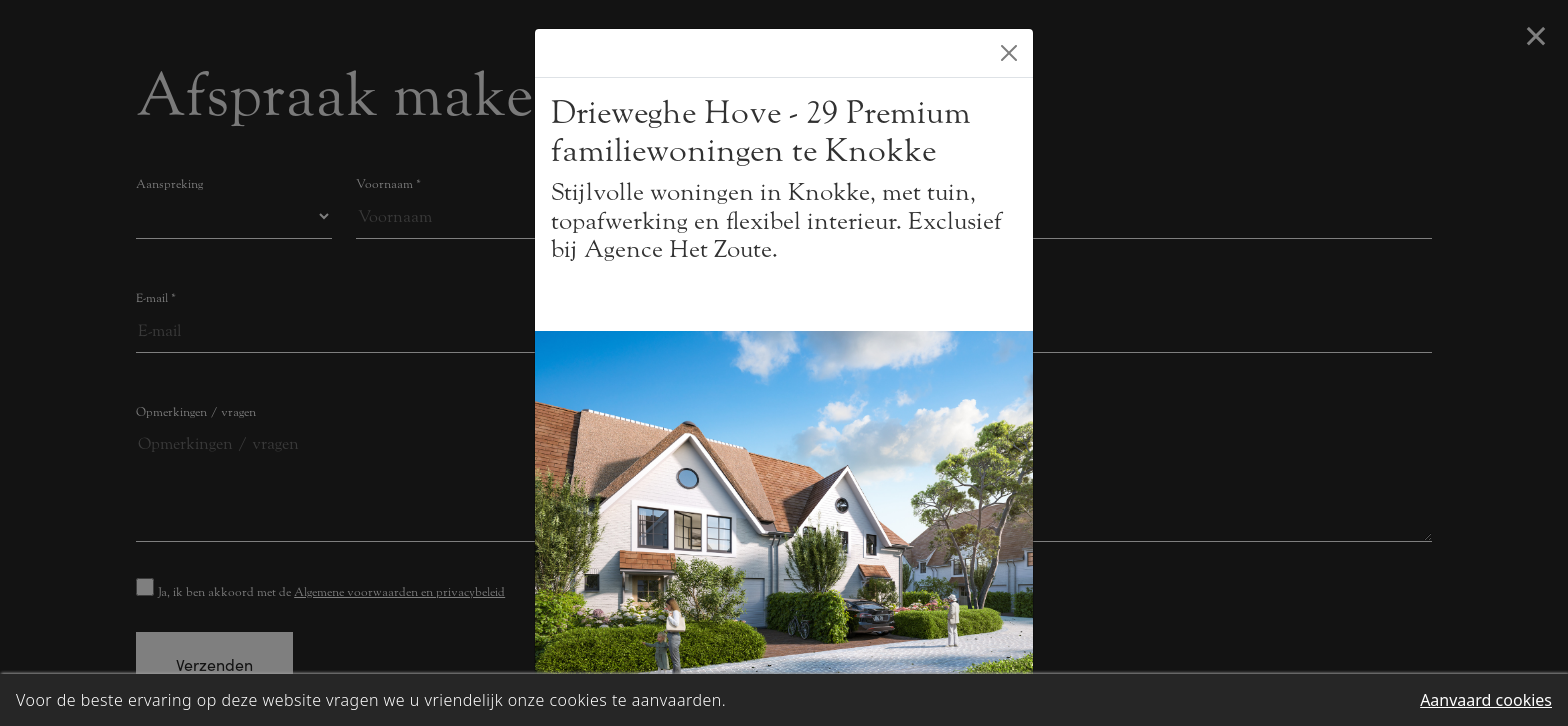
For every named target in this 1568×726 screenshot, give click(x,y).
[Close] (1009, 53)
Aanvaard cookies (1486, 700)
